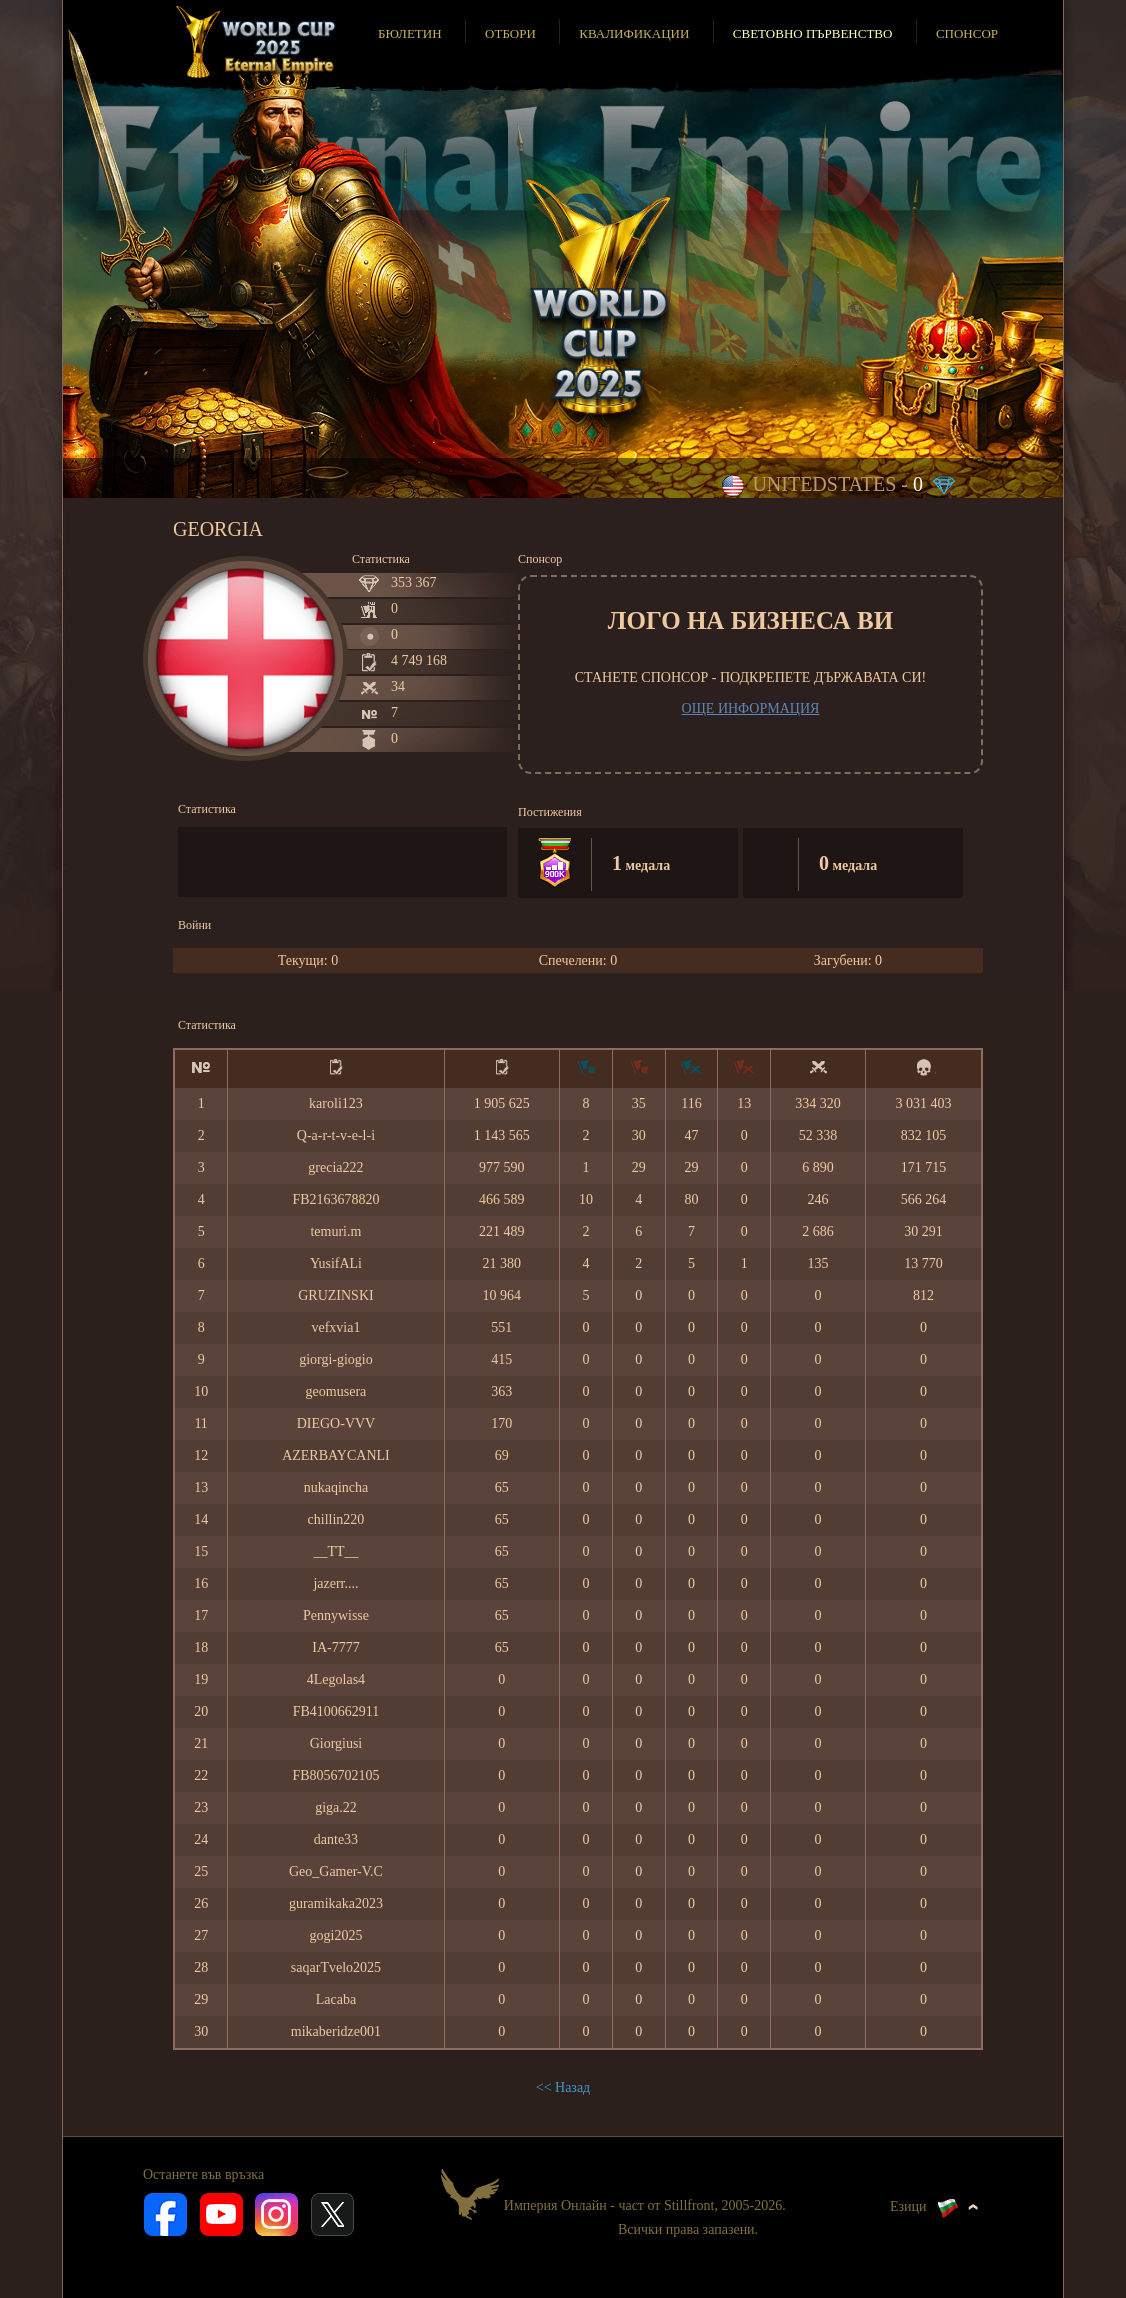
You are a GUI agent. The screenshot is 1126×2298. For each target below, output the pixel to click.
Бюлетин (410, 33)
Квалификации (634, 33)
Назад (572, 2087)
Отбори (510, 33)
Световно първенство (813, 33)
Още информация (751, 708)
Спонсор (967, 33)
